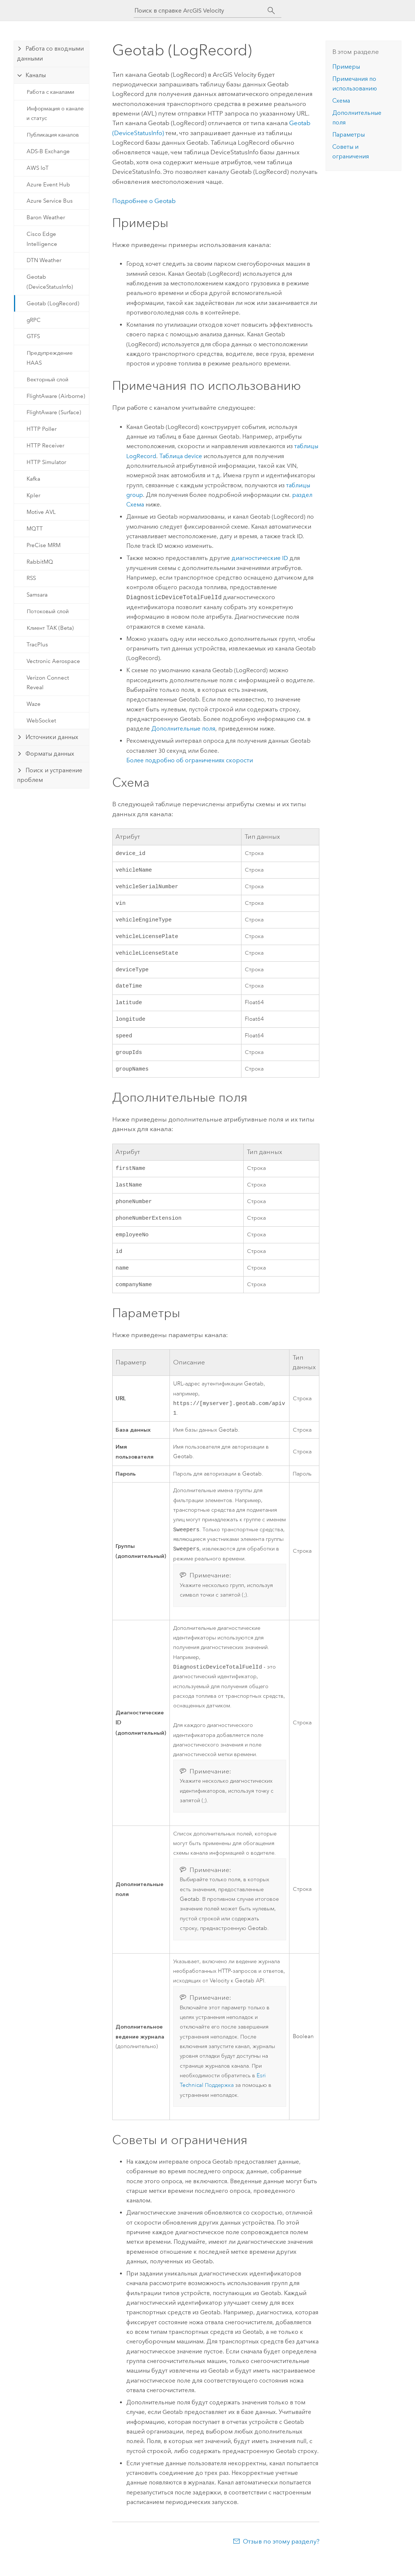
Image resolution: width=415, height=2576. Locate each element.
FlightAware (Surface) (54, 412)
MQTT (35, 528)
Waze (34, 704)
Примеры (346, 66)
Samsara (37, 594)
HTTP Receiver (45, 445)
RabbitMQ (40, 562)
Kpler (33, 495)
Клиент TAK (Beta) (50, 628)
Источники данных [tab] (51, 737)
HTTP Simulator (46, 462)
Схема (341, 100)
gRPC (34, 320)
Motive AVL (41, 512)
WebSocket (41, 720)
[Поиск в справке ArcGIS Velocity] (201, 10)
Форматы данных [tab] (49, 753)
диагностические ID (259, 557)
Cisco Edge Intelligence (42, 239)
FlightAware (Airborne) (56, 396)
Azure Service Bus (50, 201)
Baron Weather (46, 217)
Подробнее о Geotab (144, 201)
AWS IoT (38, 168)
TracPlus (37, 644)
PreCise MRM (44, 545)
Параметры (348, 134)
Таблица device (180, 456)
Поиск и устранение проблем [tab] (49, 775)
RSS (31, 578)
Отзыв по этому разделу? (281, 2561)
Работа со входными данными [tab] (50, 53)
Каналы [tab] (35, 75)
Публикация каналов (53, 134)
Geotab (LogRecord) (53, 303)
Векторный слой (47, 379)
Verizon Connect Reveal (48, 682)
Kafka (33, 478)
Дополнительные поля (183, 728)
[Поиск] (271, 10)
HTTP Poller (41, 429)
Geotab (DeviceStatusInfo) (50, 282)
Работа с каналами (50, 92)
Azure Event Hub (48, 184)
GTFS (33, 336)
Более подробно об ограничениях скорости (189, 760)
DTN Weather (44, 260)
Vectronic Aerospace (53, 661)
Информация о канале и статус (55, 113)
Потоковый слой (48, 611)
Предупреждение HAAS (50, 358)
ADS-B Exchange (48, 151)
